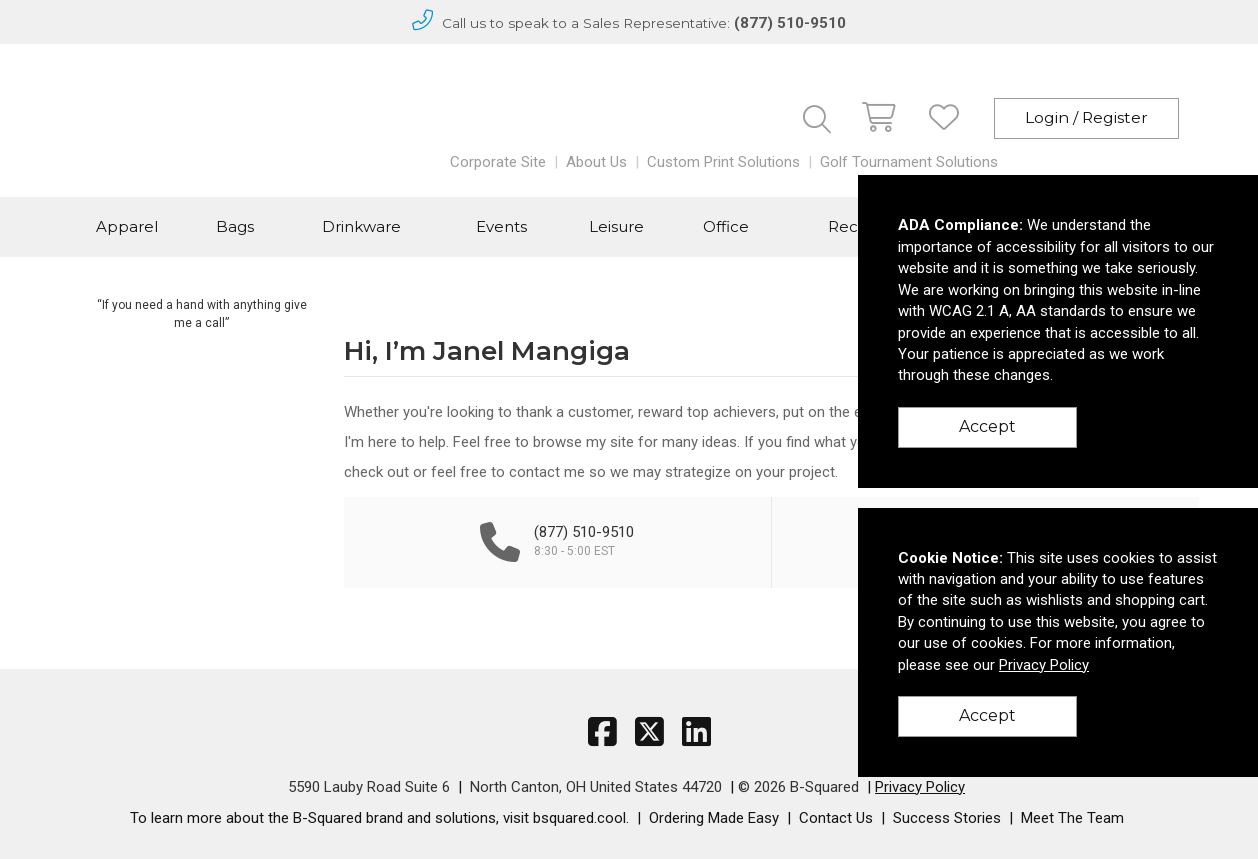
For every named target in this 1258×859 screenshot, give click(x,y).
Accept (987, 426)
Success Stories (947, 818)
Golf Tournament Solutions (909, 162)
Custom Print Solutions (723, 162)
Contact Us (836, 818)
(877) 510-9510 (790, 23)
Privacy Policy (920, 787)
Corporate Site (498, 162)
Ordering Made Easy (714, 818)
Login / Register (1086, 117)
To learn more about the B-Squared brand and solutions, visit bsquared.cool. (379, 818)
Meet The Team (1072, 818)
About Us (596, 162)
